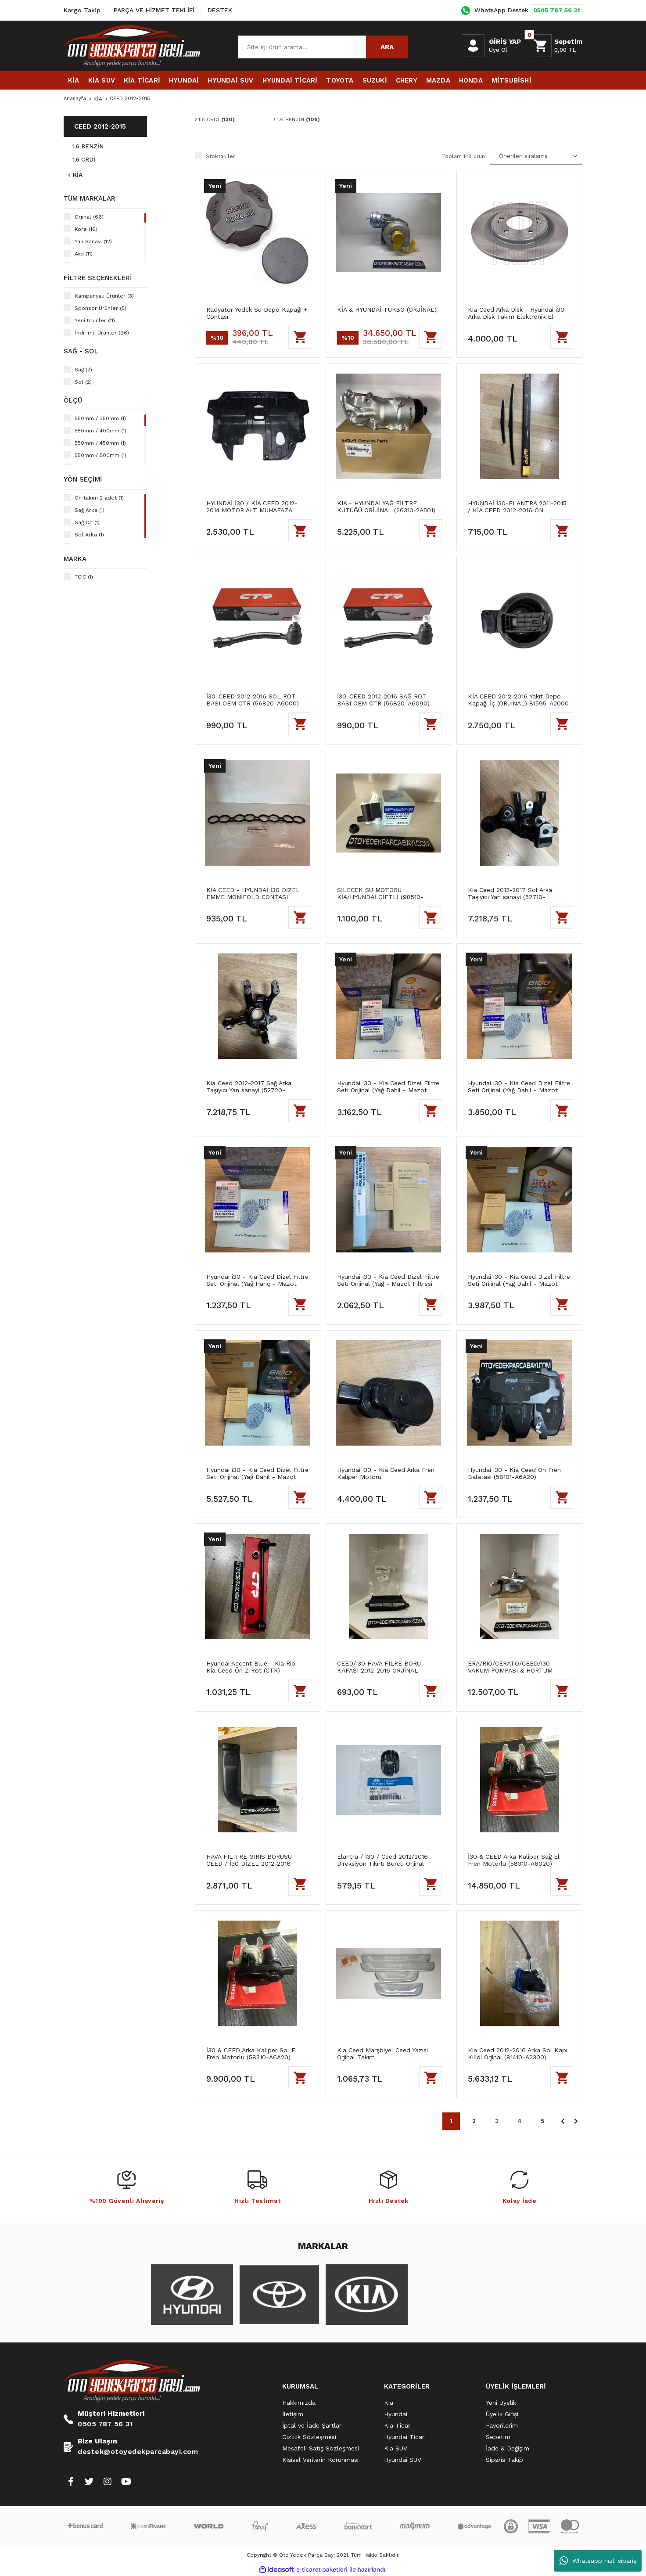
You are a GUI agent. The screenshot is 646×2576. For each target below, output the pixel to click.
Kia (388, 2402)
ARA (387, 47)
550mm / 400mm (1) (100, 431)
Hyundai (395, 2414)
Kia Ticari (398, 2425)
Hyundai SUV (402, 2459)
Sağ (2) (83, 370)
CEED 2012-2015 (131, 99)
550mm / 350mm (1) (100, 418)
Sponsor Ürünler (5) (100, 308)
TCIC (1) (84, 577)
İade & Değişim (507, 2448)
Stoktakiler (220, 156)
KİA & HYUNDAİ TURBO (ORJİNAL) (387, 309)
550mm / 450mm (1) (100, 443)
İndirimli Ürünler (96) (102, 333)
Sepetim (498, 2436)
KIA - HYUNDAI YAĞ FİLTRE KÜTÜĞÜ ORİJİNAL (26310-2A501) (386, 507)
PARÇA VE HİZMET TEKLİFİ (154, 10)
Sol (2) (83, 382)
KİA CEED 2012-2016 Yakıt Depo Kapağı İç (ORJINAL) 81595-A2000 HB (518, 700)
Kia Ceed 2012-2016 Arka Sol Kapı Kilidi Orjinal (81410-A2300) (517, 2054)
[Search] (323, 47)
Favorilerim (502, 2425)
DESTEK (220, 10)
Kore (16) (86, 229)
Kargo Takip (82, 10)
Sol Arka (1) (89, 535)
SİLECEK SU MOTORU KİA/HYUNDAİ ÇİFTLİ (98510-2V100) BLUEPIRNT (380, 893)
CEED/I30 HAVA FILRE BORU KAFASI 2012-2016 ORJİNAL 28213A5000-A (379, 1667)
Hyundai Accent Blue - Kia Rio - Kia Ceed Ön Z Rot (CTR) (253, 1667)
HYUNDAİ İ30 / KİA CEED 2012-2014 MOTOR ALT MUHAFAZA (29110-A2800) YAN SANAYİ (252, 507)
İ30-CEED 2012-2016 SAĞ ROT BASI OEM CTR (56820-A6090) (383, 700)
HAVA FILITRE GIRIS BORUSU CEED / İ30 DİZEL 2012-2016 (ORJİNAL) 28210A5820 (249, 1860)
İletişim (292, 2414)
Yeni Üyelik (501, 2402)
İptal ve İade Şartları (312, 2425)
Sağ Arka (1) (89, 510)
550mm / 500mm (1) (100, 455)
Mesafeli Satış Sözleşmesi (320, 2448)
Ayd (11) (84, 254)
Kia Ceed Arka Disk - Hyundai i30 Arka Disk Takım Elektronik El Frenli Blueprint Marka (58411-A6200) (516, 313)
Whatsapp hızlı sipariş (598, 2560)
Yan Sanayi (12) (93, 241)
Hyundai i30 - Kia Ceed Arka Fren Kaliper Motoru (385, 1473)
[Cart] (555, 45)
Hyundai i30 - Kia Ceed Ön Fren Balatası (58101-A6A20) (514, 1473)
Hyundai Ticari (405, 2436)
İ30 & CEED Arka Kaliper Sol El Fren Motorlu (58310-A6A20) (251, 2054)
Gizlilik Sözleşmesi (309, 2436)
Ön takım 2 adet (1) (99, 498)
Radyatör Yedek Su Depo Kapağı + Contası (257, 313)
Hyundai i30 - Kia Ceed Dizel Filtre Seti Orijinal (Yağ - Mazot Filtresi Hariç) (388, 1280)
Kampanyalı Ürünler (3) (104, 296)
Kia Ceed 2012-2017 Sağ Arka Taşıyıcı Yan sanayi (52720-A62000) (248, 1086)
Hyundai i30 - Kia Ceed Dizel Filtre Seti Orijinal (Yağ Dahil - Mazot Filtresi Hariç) (388, 1086)
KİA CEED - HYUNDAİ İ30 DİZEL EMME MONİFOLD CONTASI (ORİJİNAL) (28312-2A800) (253, 893)
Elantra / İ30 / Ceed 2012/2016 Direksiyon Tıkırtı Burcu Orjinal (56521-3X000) (382, 1860)
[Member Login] (473, 45)
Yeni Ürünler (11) (95, 320)
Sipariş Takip (504, 2459)
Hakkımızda (299, 2402)
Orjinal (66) (89, 217)
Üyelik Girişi (502, 2414)
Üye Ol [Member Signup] (498, 50)
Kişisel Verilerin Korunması (320, 2459)
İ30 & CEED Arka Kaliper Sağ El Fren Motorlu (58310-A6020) (514, 1860)
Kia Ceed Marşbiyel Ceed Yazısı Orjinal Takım (382, 2054)
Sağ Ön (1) (87, 522)
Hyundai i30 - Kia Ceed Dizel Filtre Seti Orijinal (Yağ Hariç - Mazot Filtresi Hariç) (257, 1280)
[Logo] (132, 46)
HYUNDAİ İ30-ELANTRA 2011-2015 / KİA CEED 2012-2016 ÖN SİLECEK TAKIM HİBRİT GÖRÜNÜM (519, 507)
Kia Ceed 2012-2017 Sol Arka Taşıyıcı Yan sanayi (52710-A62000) (510, 893)
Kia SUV (395, 2448)
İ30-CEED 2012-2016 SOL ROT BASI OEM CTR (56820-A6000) (252, 700)
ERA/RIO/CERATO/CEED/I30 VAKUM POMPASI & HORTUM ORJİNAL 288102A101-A (510, 1667)
